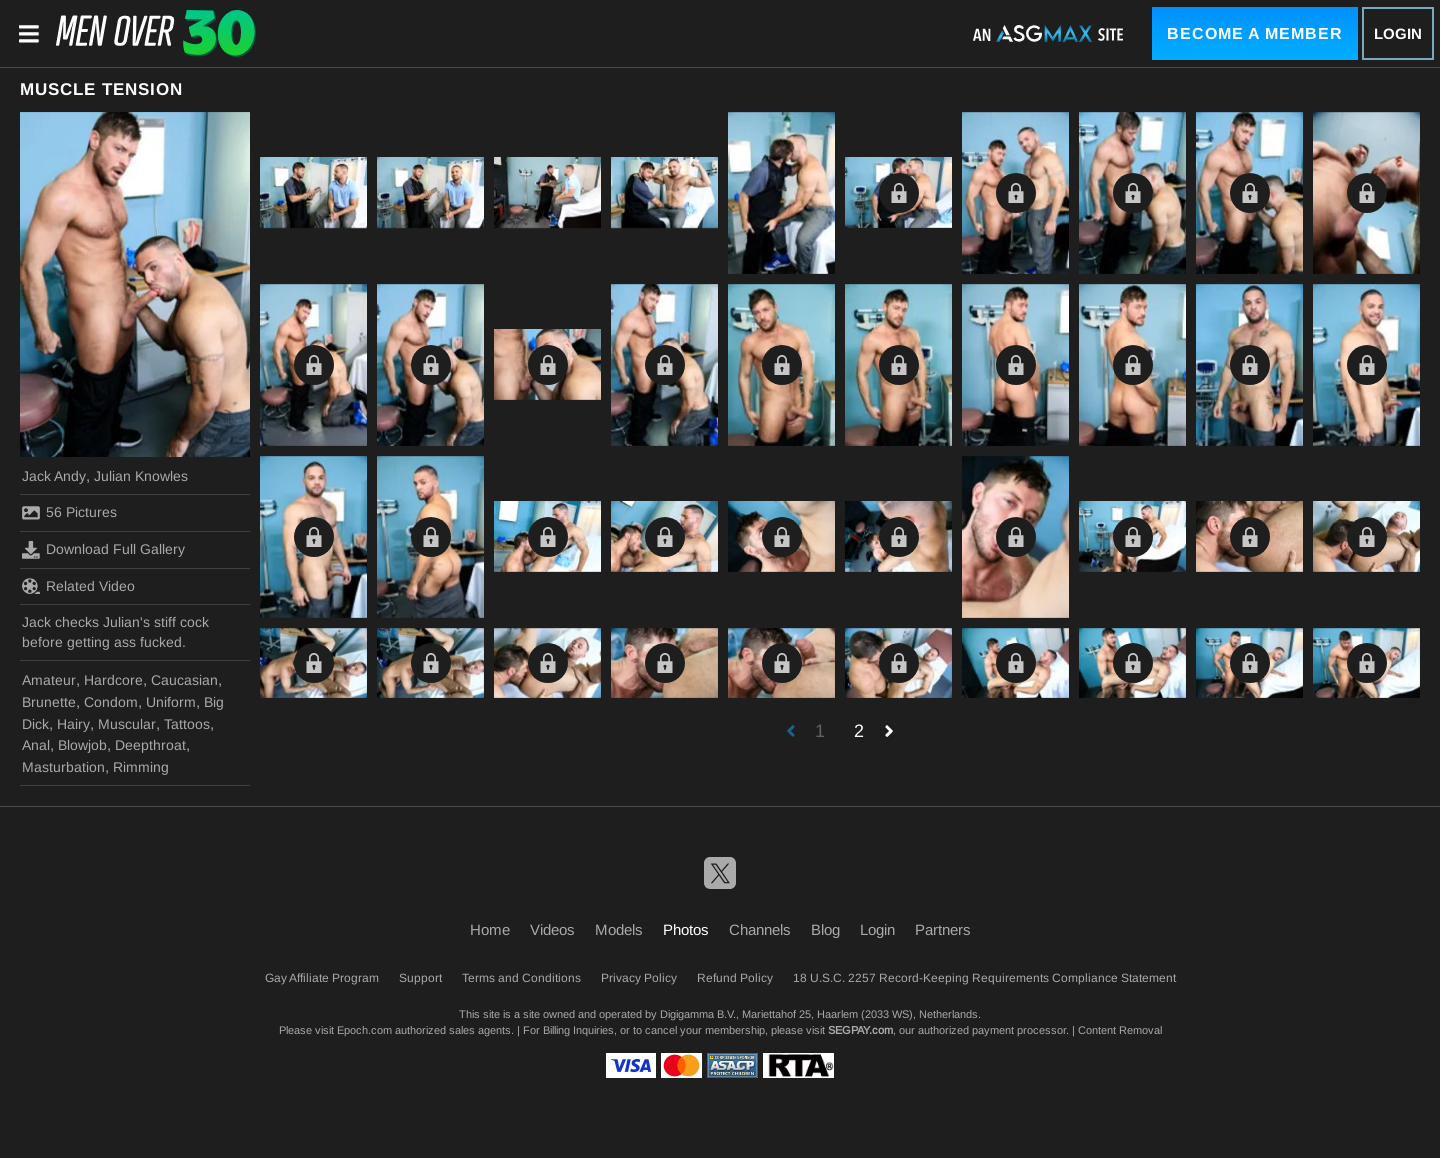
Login (1398, 33)
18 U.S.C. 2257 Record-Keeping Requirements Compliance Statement (984, 978)
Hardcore (113, 680)
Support (420, 978)
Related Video (78, 586)
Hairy (73, 724)
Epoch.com (364, 1030)
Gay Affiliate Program (322, 978)
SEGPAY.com (860, 1030)
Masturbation (63, 767)
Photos (686, 929)
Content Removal (1120, 1030)
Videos (552, 929)
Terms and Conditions (521, 978)
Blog (825, 929)
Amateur (49, 680)
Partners (943, 929)
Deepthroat (150, 745)
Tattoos (187, 724)
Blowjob (82, 745)
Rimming (141, 767)
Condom (111, 702)
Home (490, 929)
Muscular (127, 724)
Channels (760, 929)
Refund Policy (735, 978)
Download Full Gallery (103, 550)
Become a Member (1255, 33)
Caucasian (184, 680)
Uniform (171, 702)
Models (619, 929)
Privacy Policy (639, 978)
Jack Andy (54, 476)
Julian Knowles (141, 476)
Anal (36, 745)
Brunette (49, 702)
